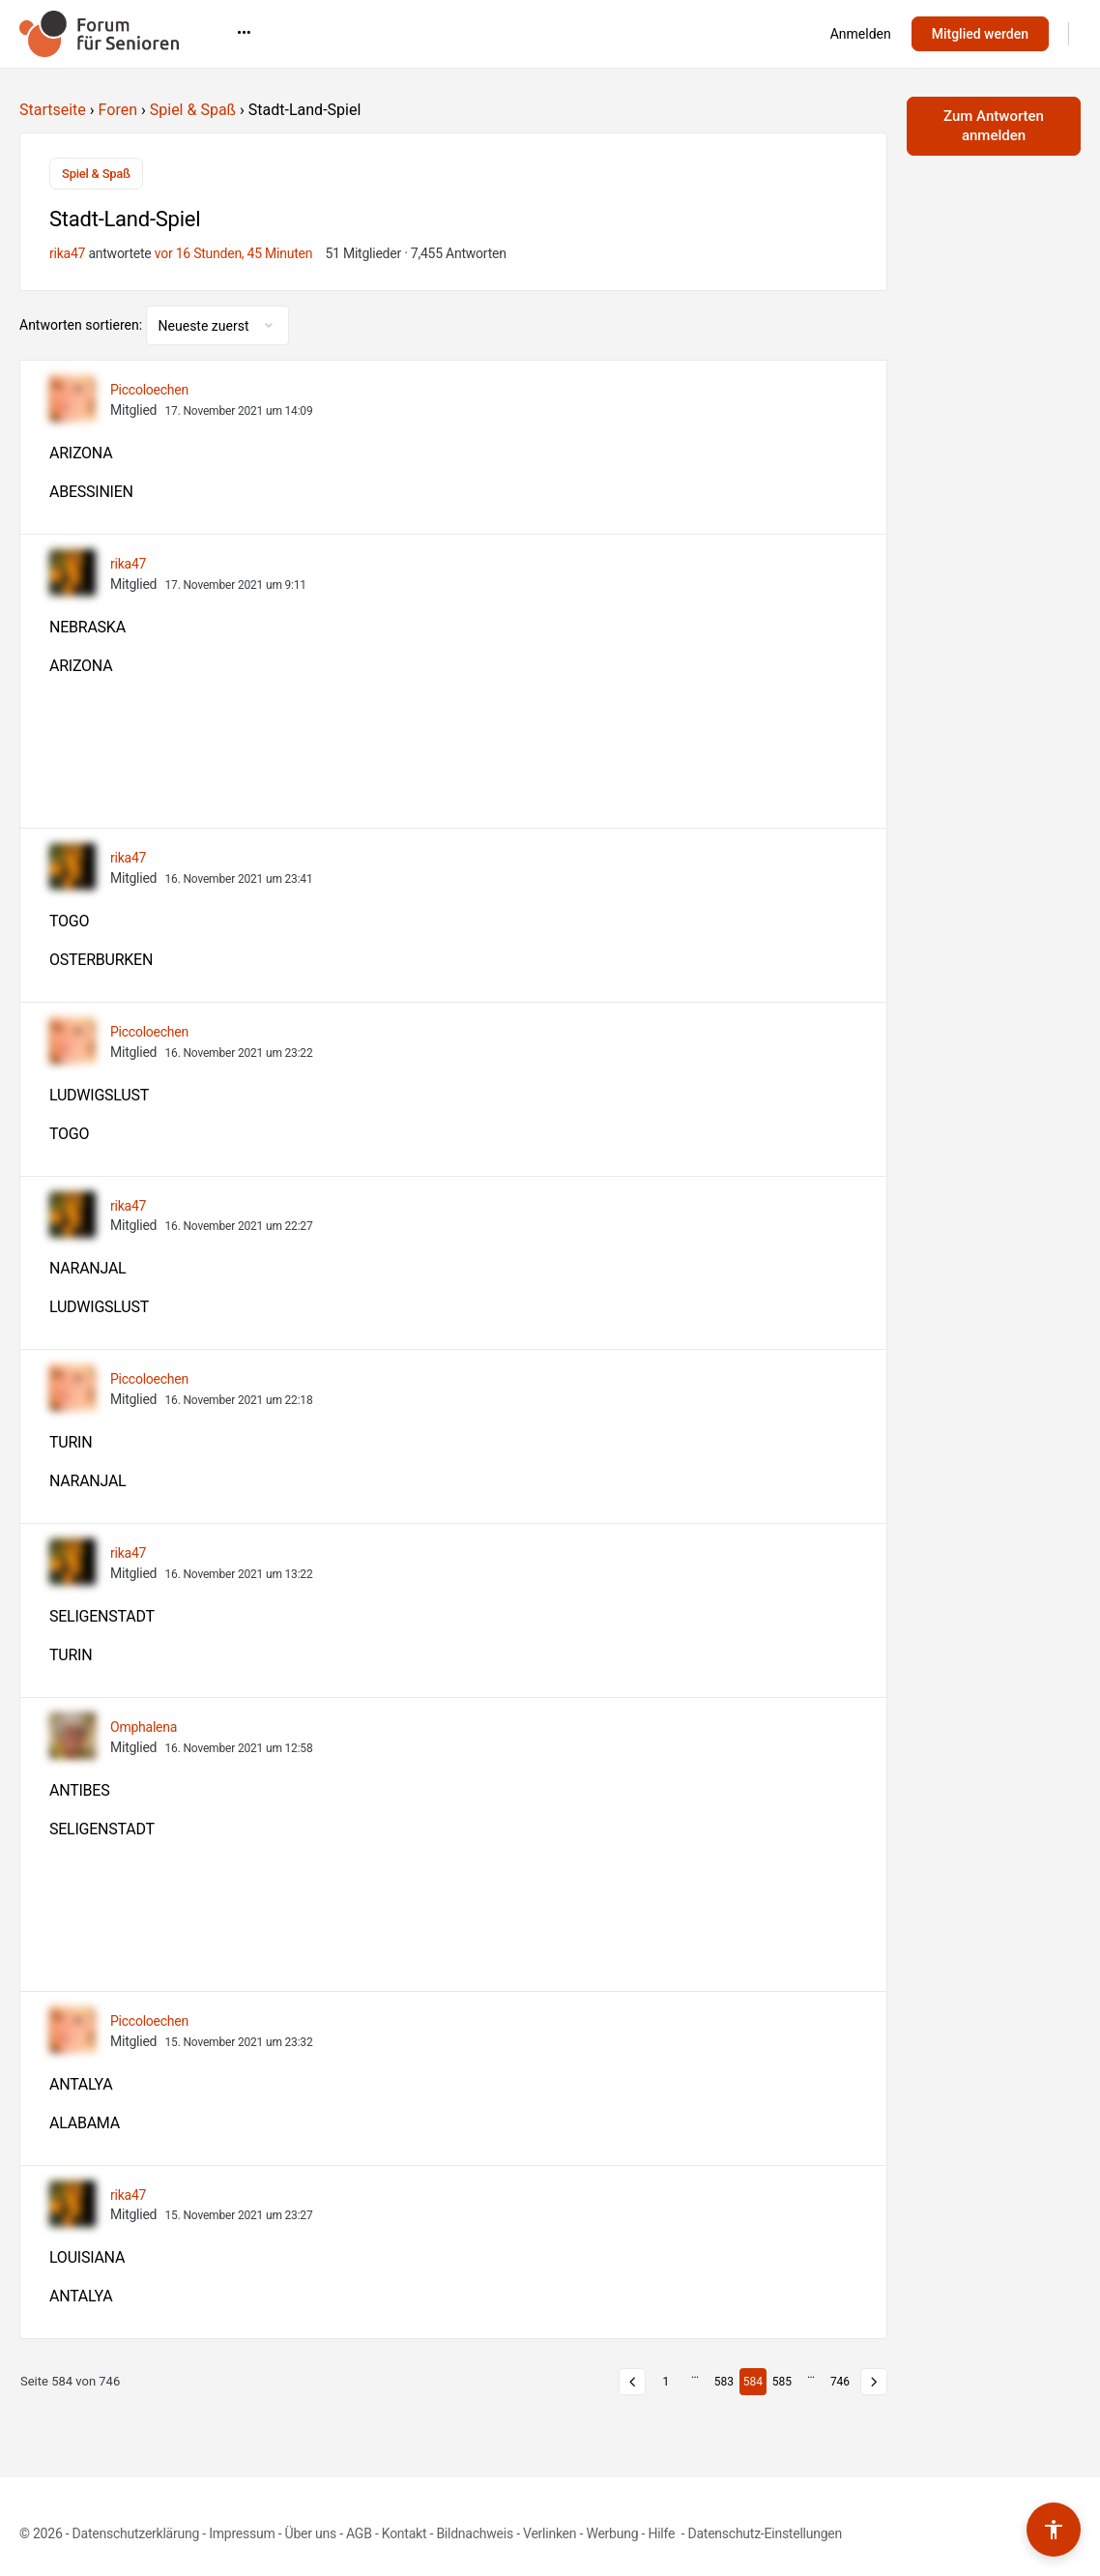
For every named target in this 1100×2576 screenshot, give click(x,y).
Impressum (242, 2533)
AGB (359, 2533)
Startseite (52, 110)
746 (840, 2381)
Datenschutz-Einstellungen (764, 2533)
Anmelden (860, 34)
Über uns (310, 2533)
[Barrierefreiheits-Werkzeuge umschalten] (1054, 2530)
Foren (118, 110)
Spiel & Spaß (193, 110)
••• (768, 33)
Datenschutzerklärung (135, 2533)
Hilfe (663, 2533)
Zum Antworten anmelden (993, 125)
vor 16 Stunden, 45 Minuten (234, 253)
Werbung (612, 2533)
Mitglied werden (980, 34)
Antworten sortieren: (82, 325)
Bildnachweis (474, 2533)
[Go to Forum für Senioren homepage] (99, 31)
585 (782, 2381)
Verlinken (549, 2533)
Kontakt (404, 2533)
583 (724, 2381)
